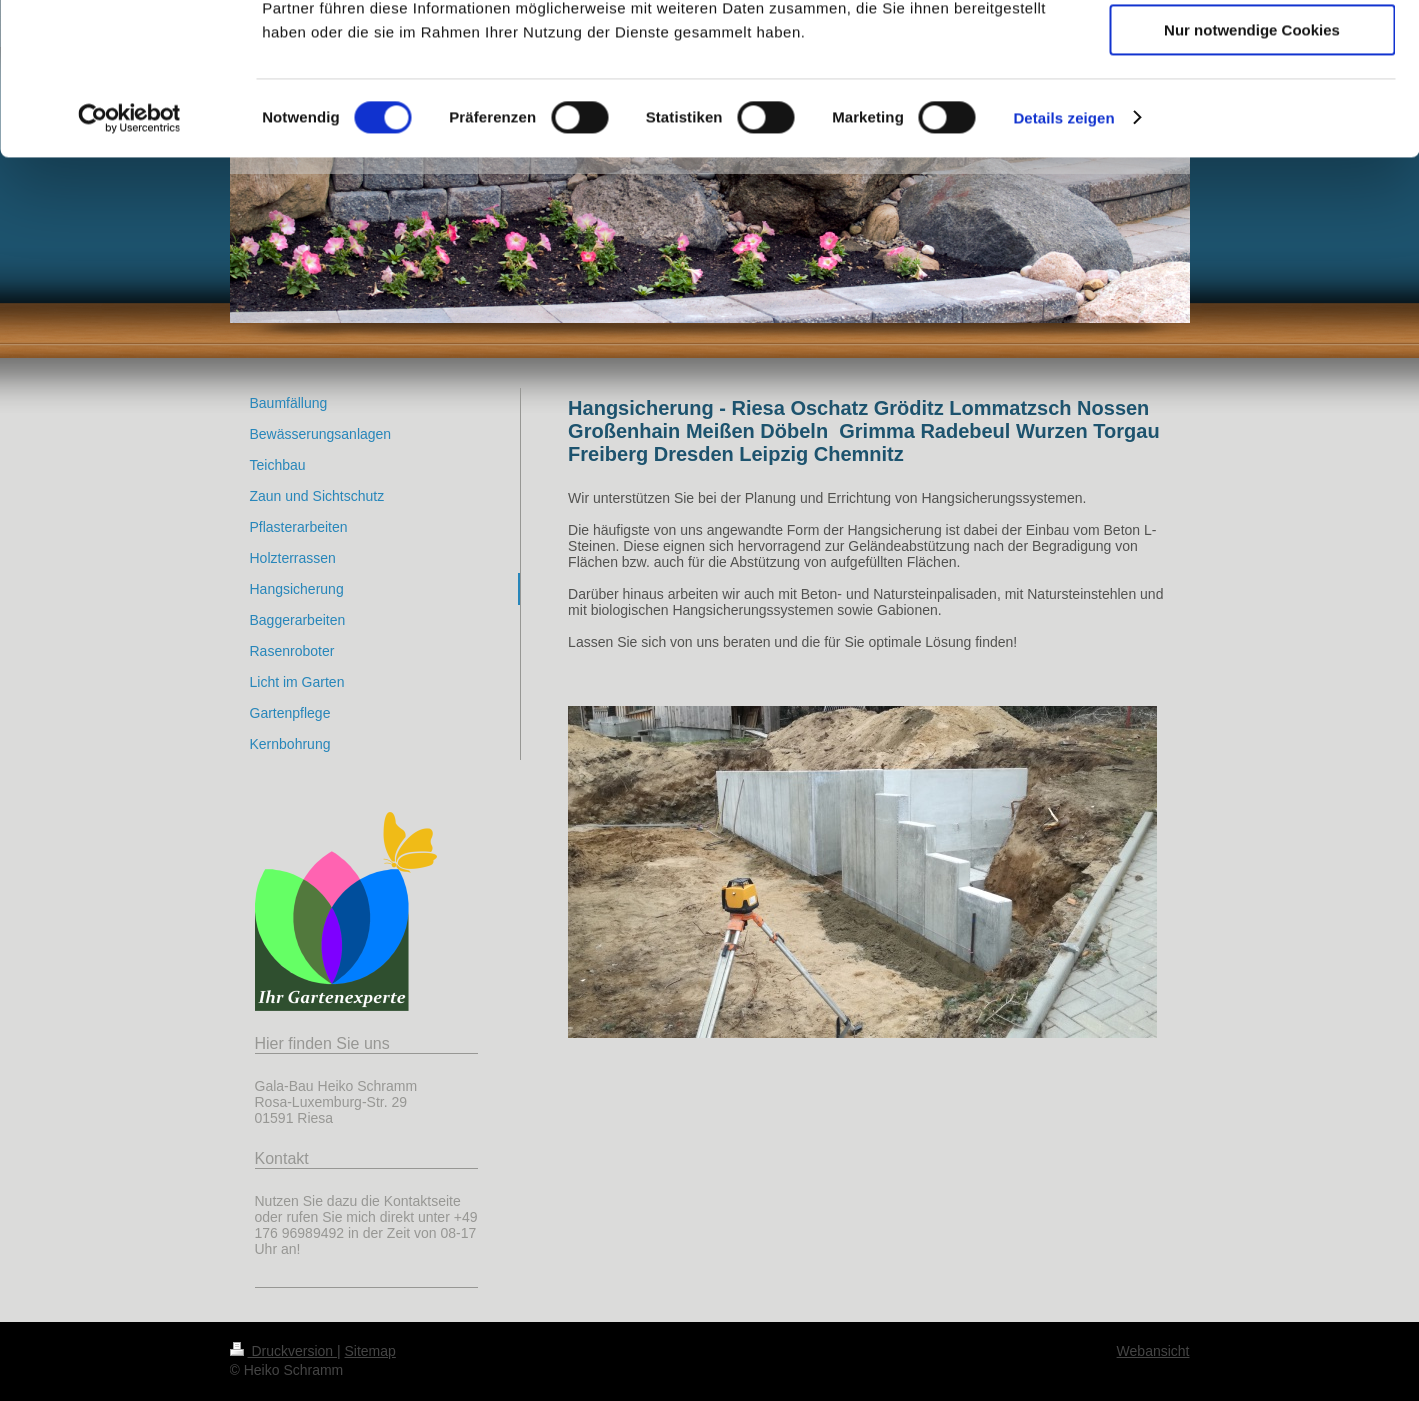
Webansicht (1153, 1351)
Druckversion (283, 1351)
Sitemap (370, 1351)
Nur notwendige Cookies (1252, 166)
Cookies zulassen (1252, 49)
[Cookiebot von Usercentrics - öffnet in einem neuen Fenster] (129, 255)
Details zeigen (1063, 254)
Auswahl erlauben (1252, 108)
